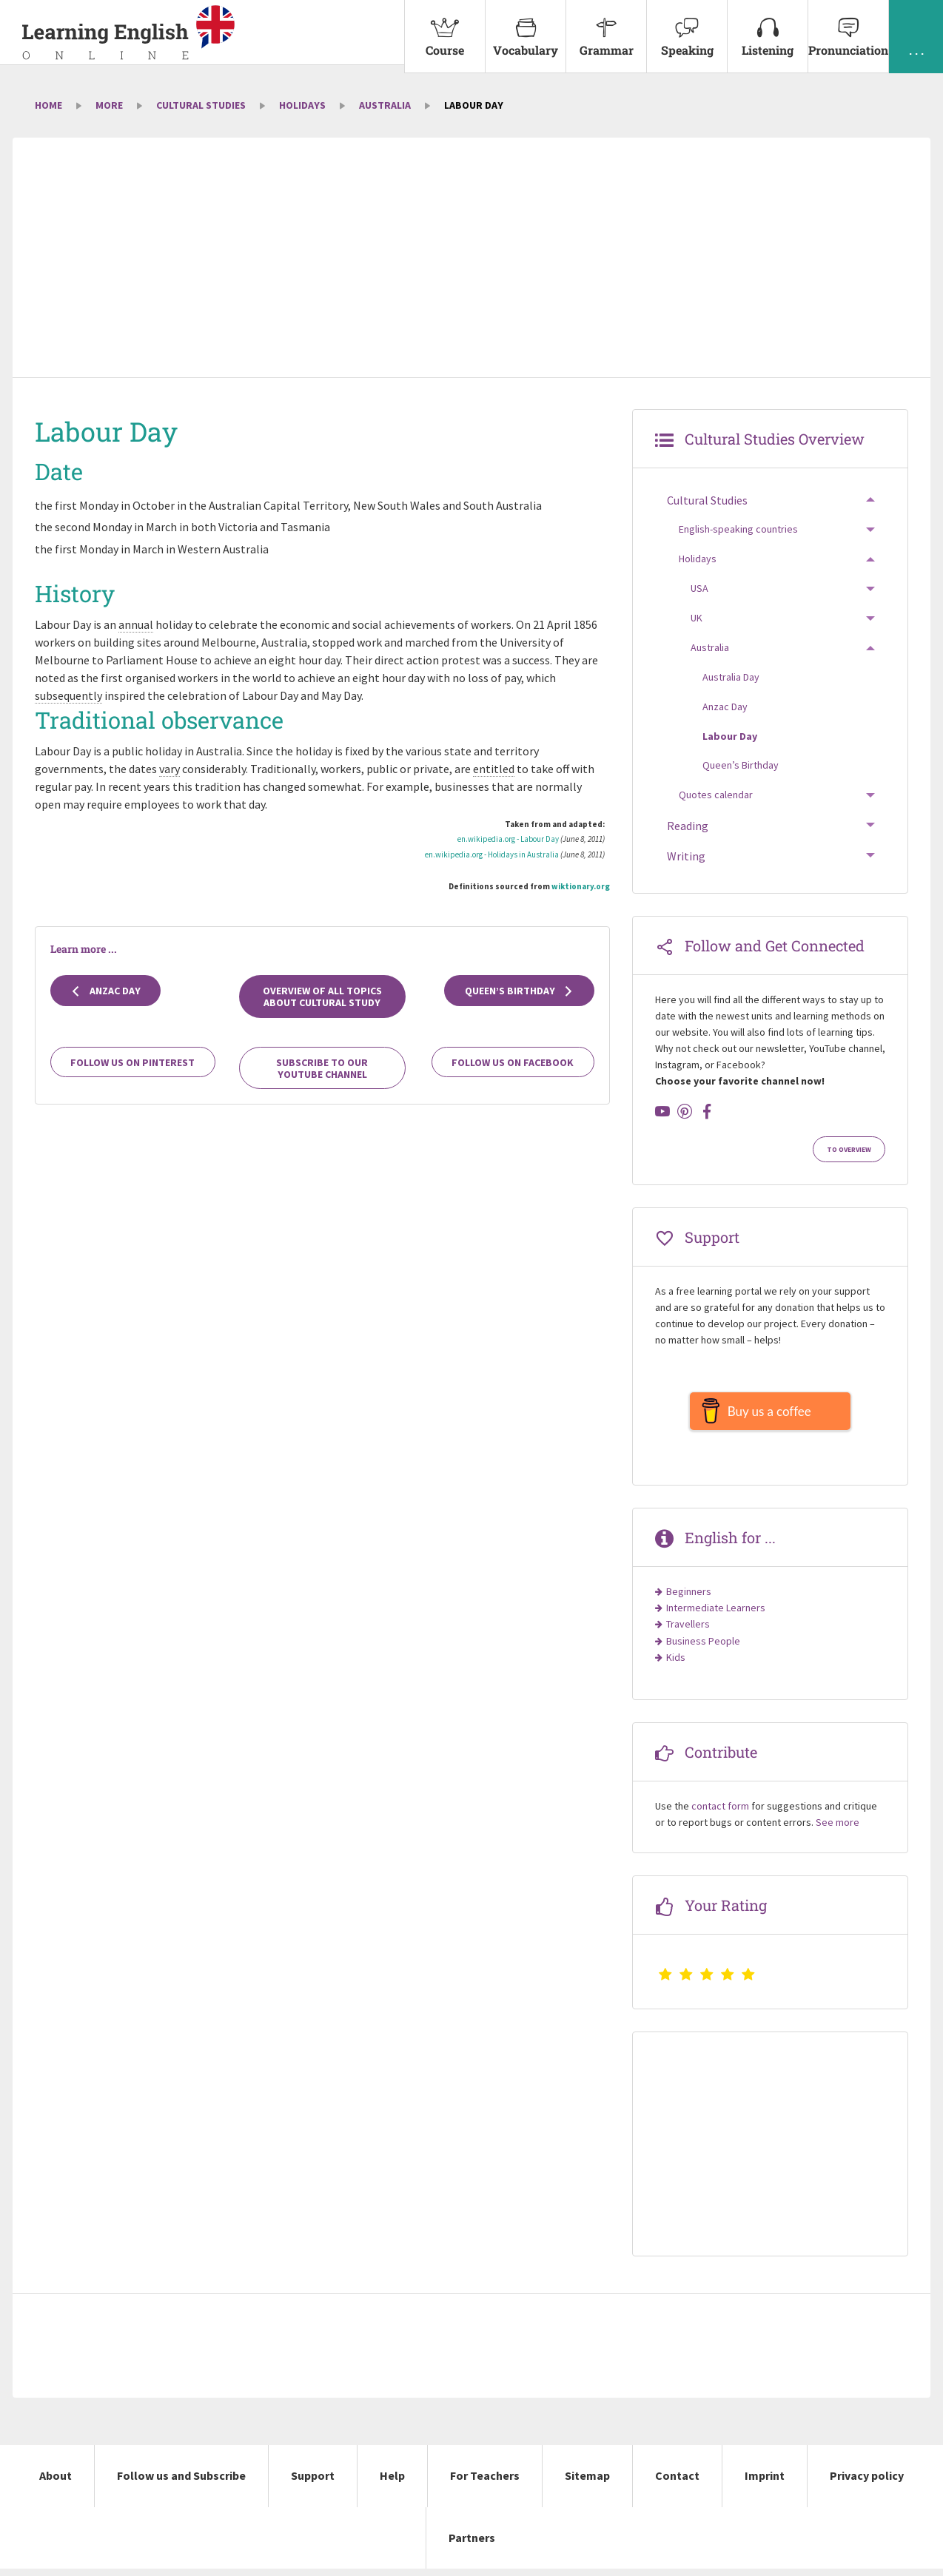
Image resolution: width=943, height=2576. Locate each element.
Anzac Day (105, 990)
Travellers (688, 1631)
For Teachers (485, 2482)
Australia (385, 105)
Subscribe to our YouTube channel (322, 1068)
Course (445, 29)
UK (696, 617)
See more (837, 1829)
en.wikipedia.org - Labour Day (508, 839)
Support (313, 2482)
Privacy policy (867, 2482)
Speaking (687, 29)
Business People (703, 1648)
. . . (916, 29)
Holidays (302, 105)
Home (48, 105)
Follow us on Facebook (513, 1062)
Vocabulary (526, 29)
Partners (472, 2545)
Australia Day (730, 677)
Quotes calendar (716, 794)
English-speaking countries (738, 529)
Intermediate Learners (715, 1615)
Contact (677, 2482)
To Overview (849, 1149)
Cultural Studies (201, 105)
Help (392, 2482)
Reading (687, 825)
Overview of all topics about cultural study (322, 996)
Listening (768, 29)
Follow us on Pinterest (132, 1062)
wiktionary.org (580, 886)
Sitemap (587, 2482)
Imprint (765, 2482)
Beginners (688, 1598)
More (109, 105)
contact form (720, 1813)
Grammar (606, 29)
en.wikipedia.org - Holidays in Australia (492, 854)
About (55, 2482)
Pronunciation (848, 29)
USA (699, 588)
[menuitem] (444, 36)
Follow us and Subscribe (181, 2482)
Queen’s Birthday (519, 990)
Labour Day (729, 736)
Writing (686, 856)
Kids (675, 1664)
